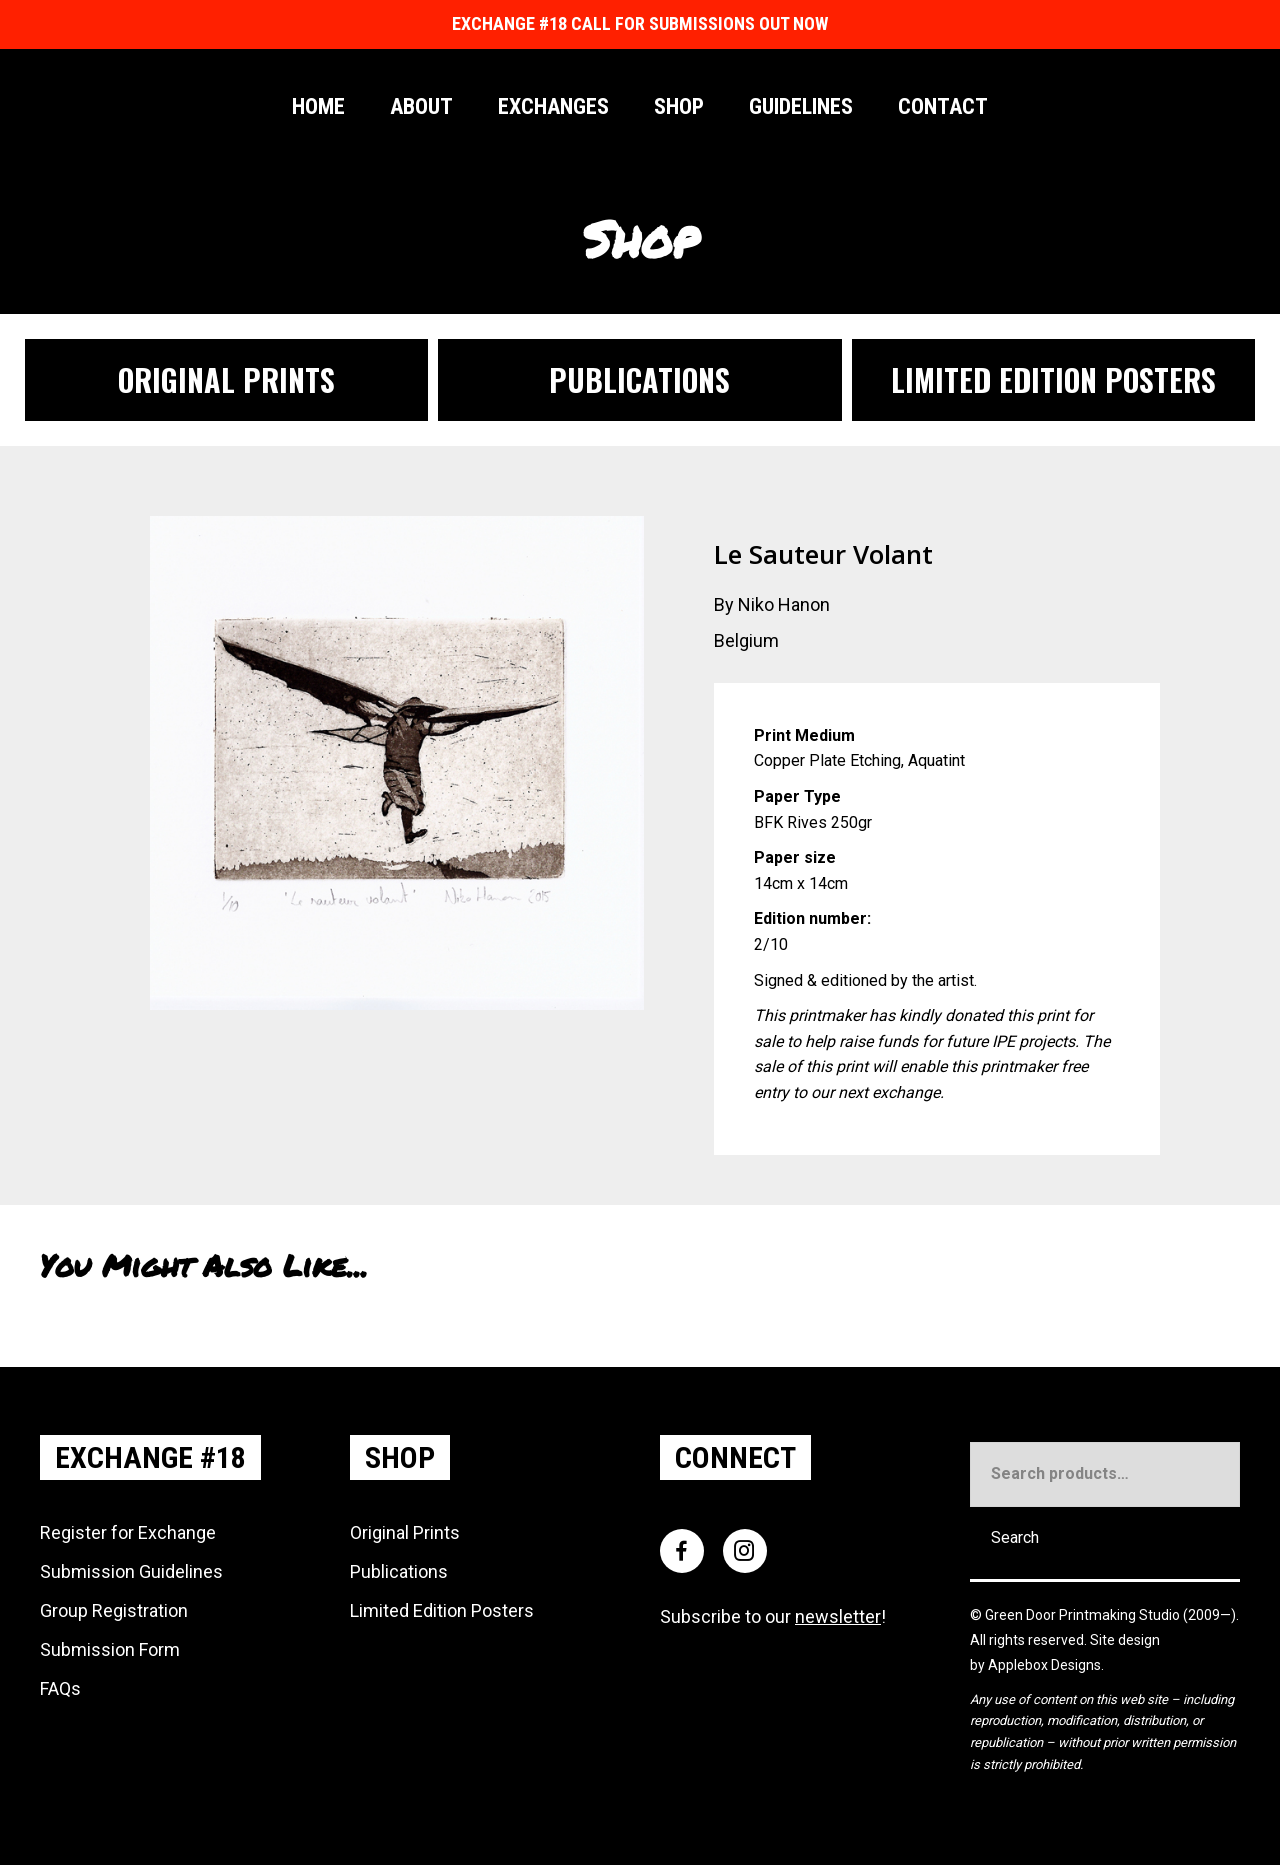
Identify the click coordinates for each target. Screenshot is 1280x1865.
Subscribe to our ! (773, 1616)
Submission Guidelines (131, 1571)
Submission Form (110, 1649)
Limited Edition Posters (442, 1610)
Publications (399, 1571)
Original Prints (405, 1532)
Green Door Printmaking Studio (1084, 1615)
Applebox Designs (1044, 1665)
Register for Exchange (128, 1532)
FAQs (60, 1688)
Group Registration (114, 1610)
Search (1015, 1537)
